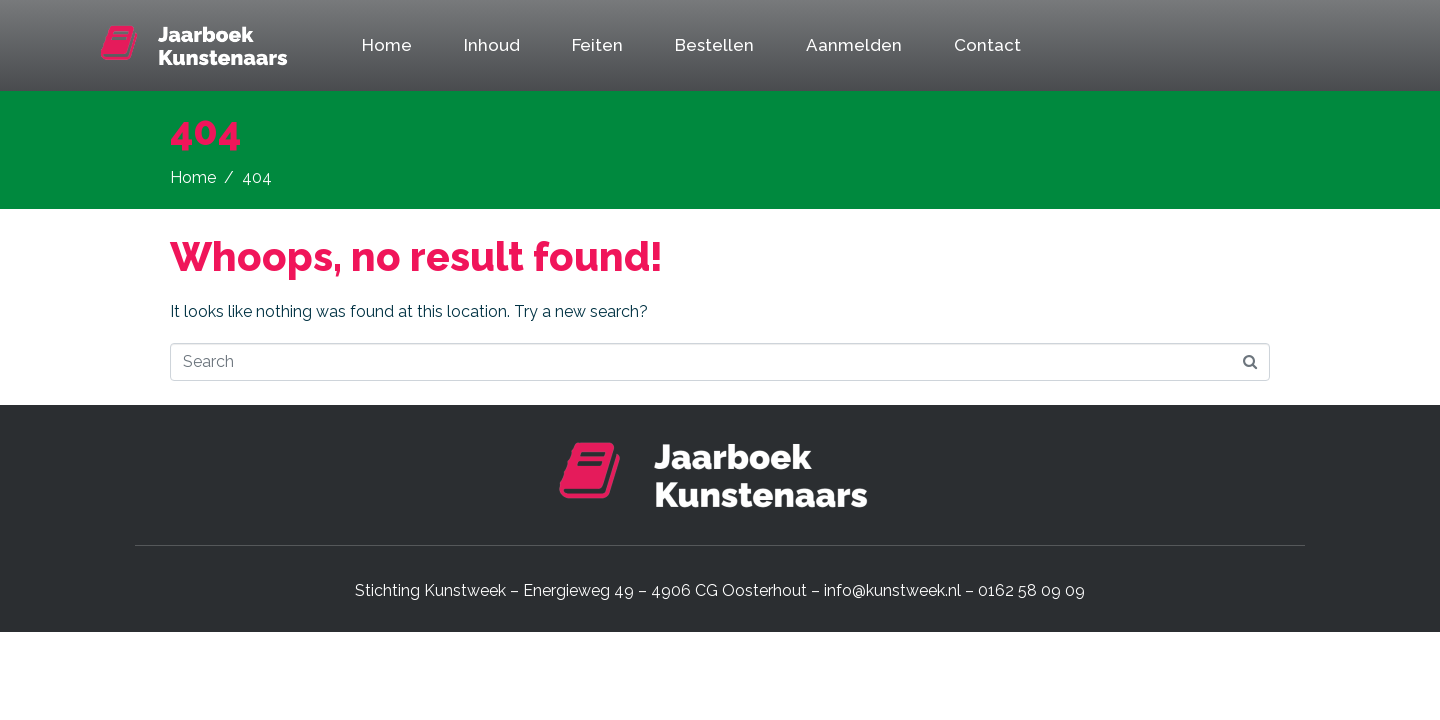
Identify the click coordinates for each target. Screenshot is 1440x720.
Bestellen (714, 45)
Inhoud (492, 45)
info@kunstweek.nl (892, 590)
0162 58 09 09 (1031, 590)
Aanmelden (854, 45)
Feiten (597, 45)
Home (387, 45)
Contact (987, 45)
